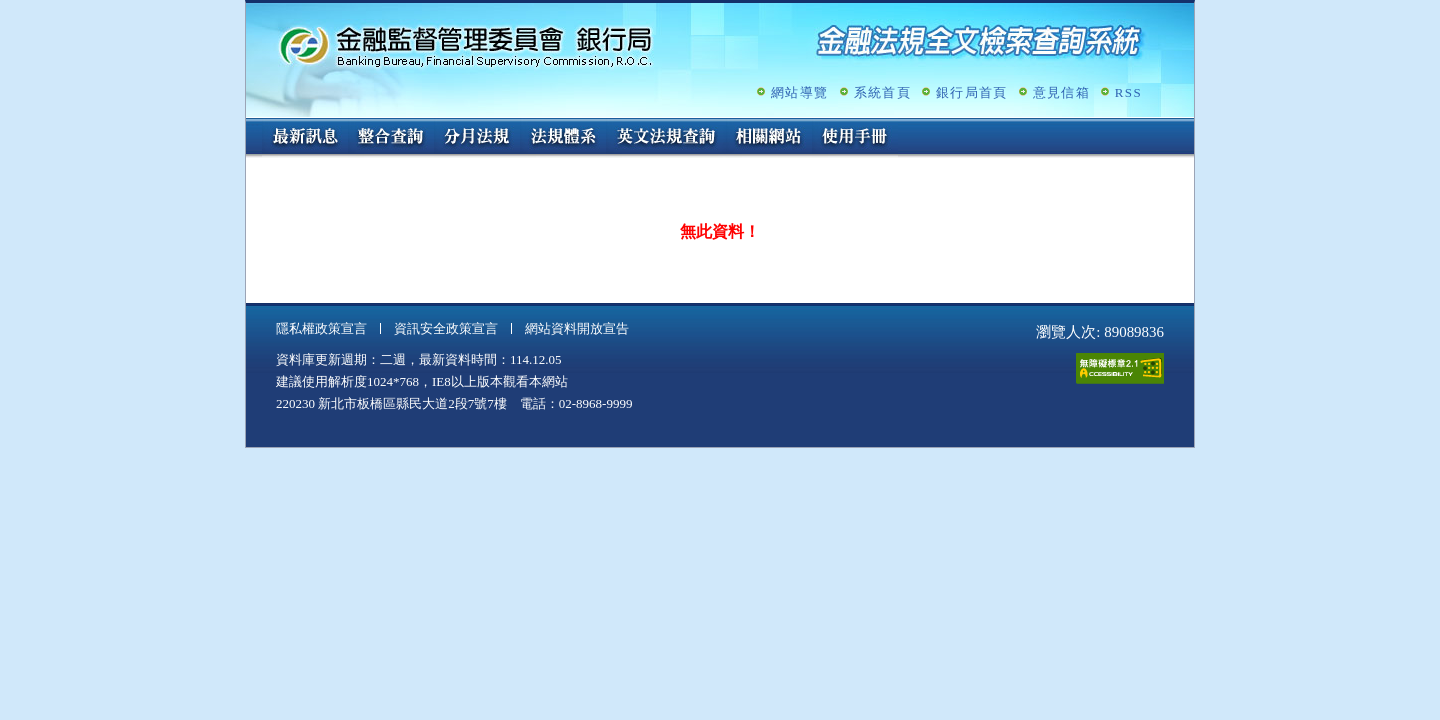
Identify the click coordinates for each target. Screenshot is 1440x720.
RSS (1128, 92)
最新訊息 (305, 138)
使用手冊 (855, 138)
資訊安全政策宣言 (446, 328)
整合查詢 (391, 138)
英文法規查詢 (666, 138)
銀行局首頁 (972, 92)
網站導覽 (799, 92)
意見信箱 (1061, 92)
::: (252, 126)
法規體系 (563, 138)
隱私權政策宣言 (321, 328)
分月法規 (477, 138)
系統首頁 (882, 92)
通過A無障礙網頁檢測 (1120, 368)
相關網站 (769, 138)
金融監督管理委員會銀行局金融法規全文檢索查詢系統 (466, 45)
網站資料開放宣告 (577, 328)
